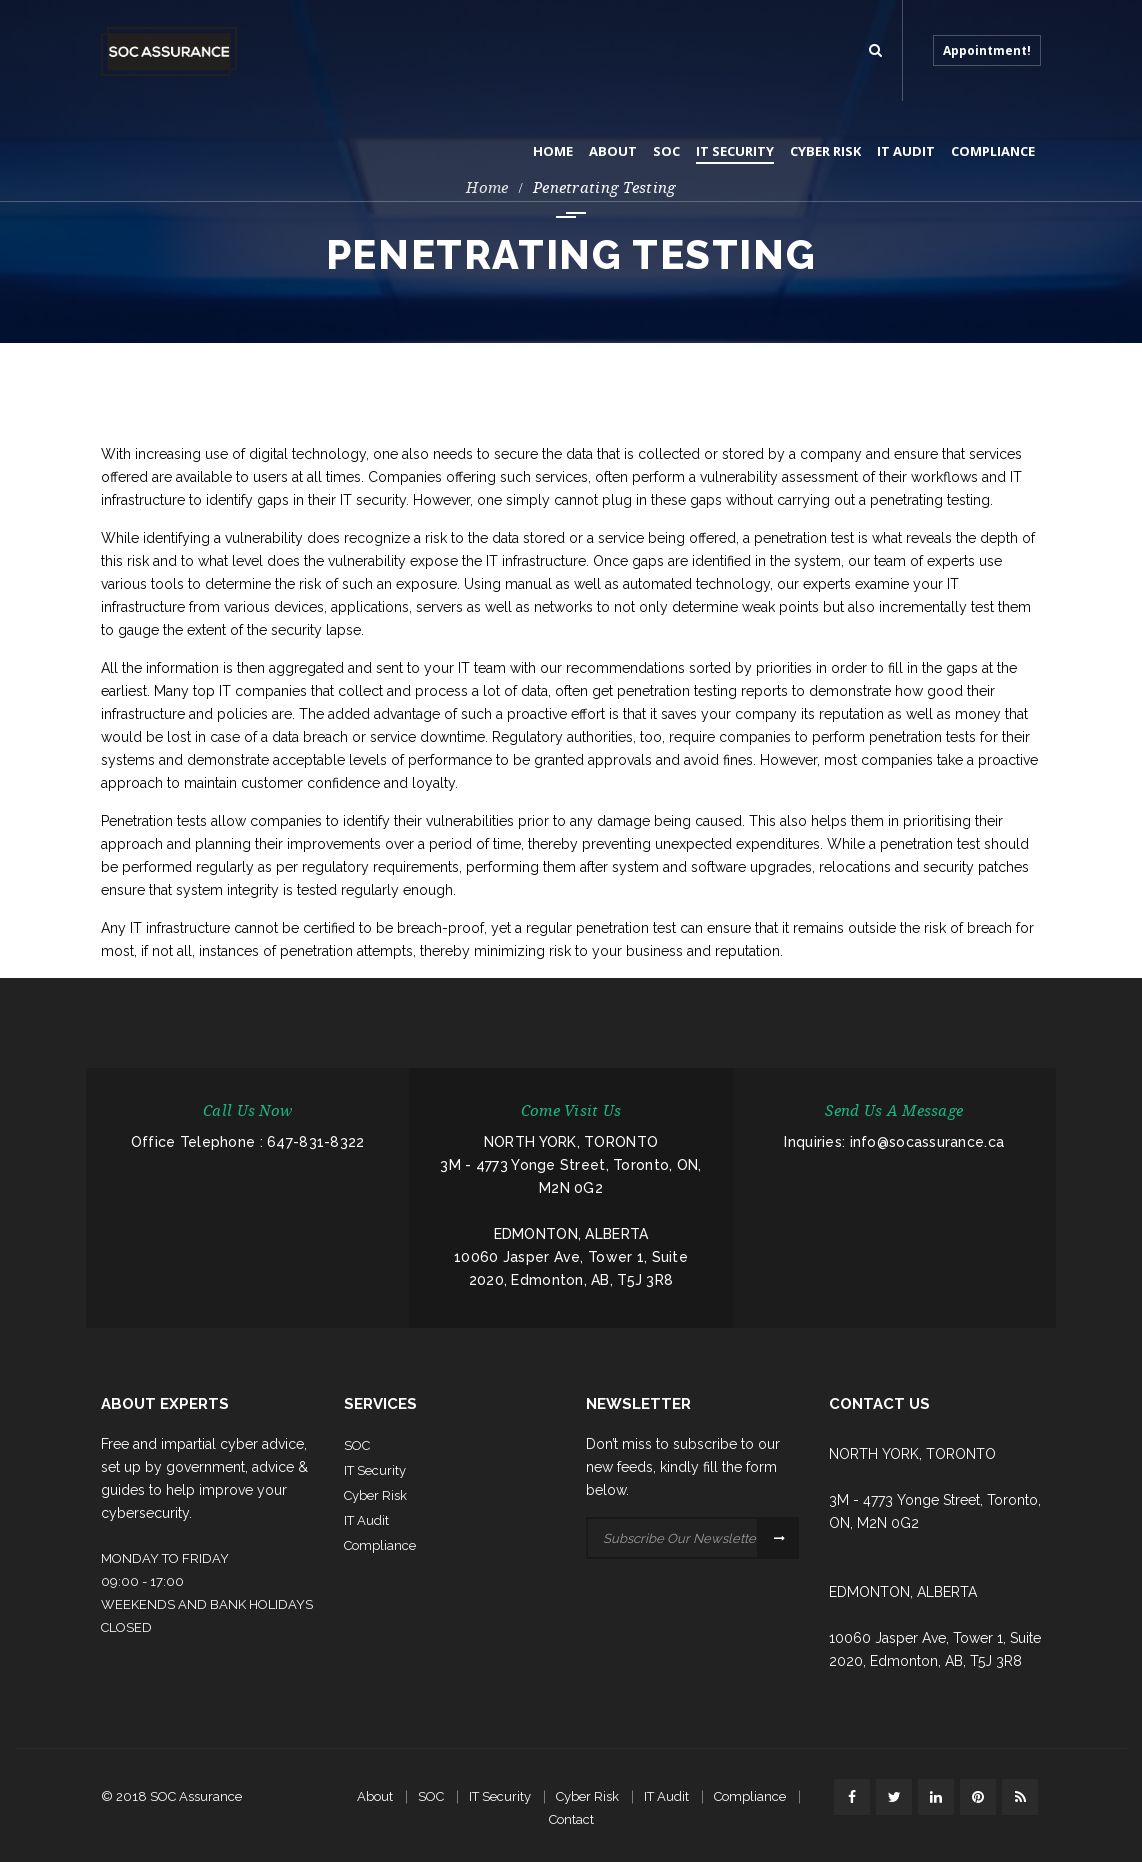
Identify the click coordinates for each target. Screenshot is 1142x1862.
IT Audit (666, 1796)
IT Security (500, 1796)
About (375, 1796)
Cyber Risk (587, 1796)
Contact (571, 1819)
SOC (431, 1796)
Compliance (750, 1796)
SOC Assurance (196, 1796)
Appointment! (987, 50)
